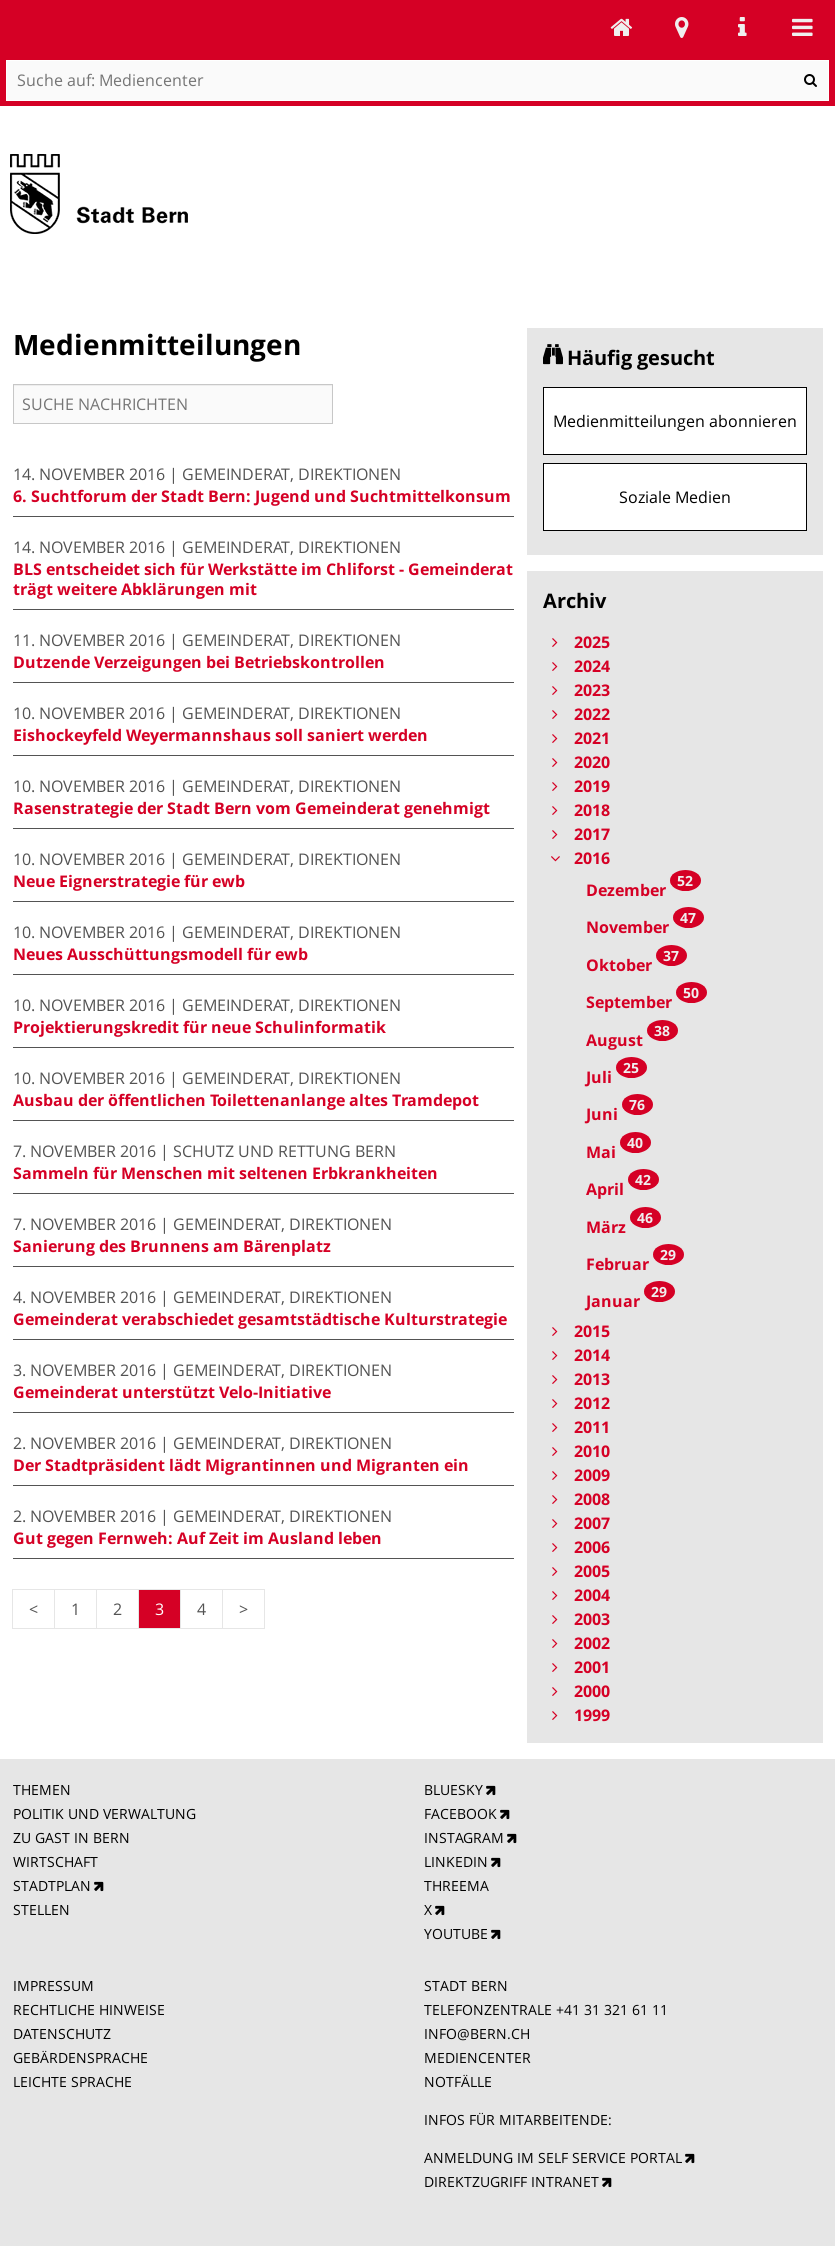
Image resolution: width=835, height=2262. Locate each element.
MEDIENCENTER (477, 2057)
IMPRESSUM (53, 1985)
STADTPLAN (52, 1885)
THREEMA (456, 1885)
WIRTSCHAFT (55, 1861)
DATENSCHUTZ (62, 2033)
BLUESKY (453, 1789)
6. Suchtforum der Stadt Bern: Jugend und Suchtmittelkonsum (262, 496)
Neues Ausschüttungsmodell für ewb (160, 954)
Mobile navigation (802, 27)
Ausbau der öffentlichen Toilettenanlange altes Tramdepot (246, 1100)
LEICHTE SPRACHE (72, 2081)
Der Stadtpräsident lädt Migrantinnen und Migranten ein (241, 1465)
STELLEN (41, 1909)
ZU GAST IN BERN (71, 1837)
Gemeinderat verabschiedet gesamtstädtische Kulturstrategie (260, 1319)
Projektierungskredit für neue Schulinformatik (199, 1027)
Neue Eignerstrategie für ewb (129, 881)
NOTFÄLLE (458, 2081)
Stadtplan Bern (682, 27)
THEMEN (42, 1789)
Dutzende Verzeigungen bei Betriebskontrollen (199, 662)
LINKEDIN (456, 1861)
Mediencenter (622, 27)
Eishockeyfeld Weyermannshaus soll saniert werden (220, 735)
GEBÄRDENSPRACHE (80, 2057)
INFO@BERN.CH (477, 2033)
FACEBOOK (460, 1813)
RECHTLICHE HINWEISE (89, 2009)
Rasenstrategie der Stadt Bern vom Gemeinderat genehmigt (251, 808)
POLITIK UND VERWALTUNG (104, 1813)
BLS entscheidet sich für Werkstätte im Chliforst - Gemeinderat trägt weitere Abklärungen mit (263, 579)
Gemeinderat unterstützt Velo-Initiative (172, 1392)
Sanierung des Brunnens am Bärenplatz (172, 1246)
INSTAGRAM (464, 1837)
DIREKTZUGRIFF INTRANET (511, 2181)
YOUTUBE (456, 1933)
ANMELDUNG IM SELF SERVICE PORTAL (553, 2157)
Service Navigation (742, 27)
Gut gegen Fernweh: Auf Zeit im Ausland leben (197, 1538)
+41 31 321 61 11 (612, 2009)
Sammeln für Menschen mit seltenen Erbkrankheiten (225, 1173)
